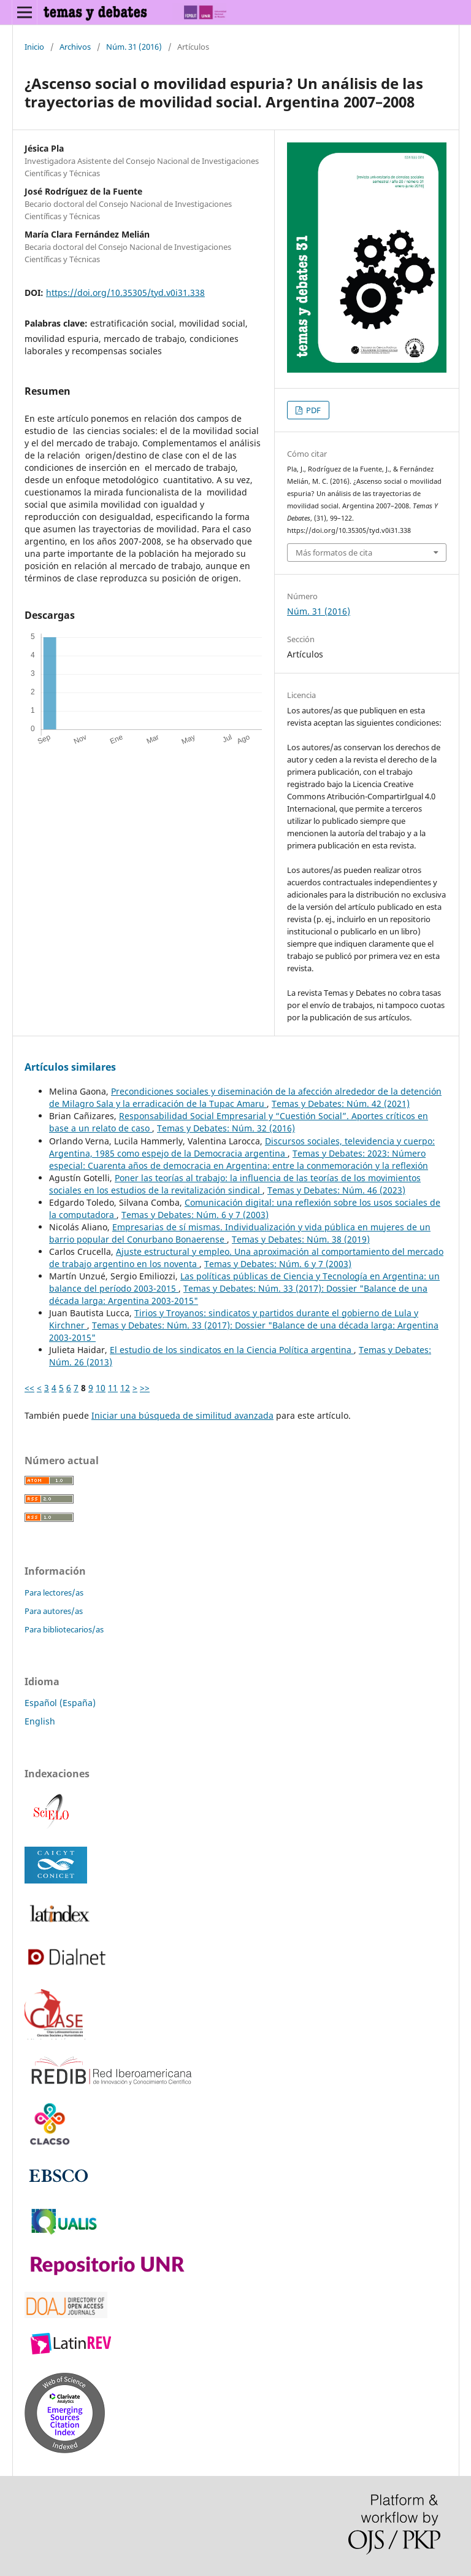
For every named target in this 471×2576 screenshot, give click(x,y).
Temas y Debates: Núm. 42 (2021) (341, 1103)
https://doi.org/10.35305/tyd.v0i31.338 (125, 292)
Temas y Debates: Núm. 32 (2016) (226, 1128)
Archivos (75, 46)
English (40, 1721)
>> (145, 1388)
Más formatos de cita (334, 552)
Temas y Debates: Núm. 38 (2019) (301, 1239)
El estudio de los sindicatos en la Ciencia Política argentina (232, 1350)
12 (125, 1388)
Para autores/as (54, 1610)
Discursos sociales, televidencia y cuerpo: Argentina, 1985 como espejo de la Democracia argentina (242, 1147)
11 (113, 1388)
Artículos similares (70, 1067)
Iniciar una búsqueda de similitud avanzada (182, 1415)
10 (100, 1388)
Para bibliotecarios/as (64, 1629)
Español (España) (60, 1703)
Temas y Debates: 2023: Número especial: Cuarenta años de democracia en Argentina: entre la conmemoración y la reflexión (238, 1159)
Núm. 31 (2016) (134, 46)
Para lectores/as (54, 1592)
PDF (312, 410)
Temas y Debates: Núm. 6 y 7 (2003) (195, 1214)
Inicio (34, 46)
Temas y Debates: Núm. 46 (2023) (336, 1190)
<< (29, 1388)
